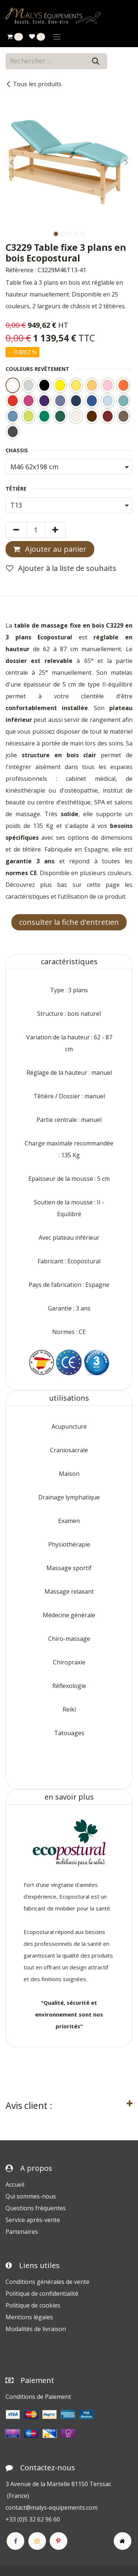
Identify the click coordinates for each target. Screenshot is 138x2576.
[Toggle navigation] (57, 36)
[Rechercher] (95, 61)
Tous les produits (33, 84)
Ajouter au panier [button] (49, 549)
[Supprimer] (16, 530)
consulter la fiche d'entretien (69, 922)
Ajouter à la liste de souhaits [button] (61, 568)
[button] (12, 162)
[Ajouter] (55, 530)
